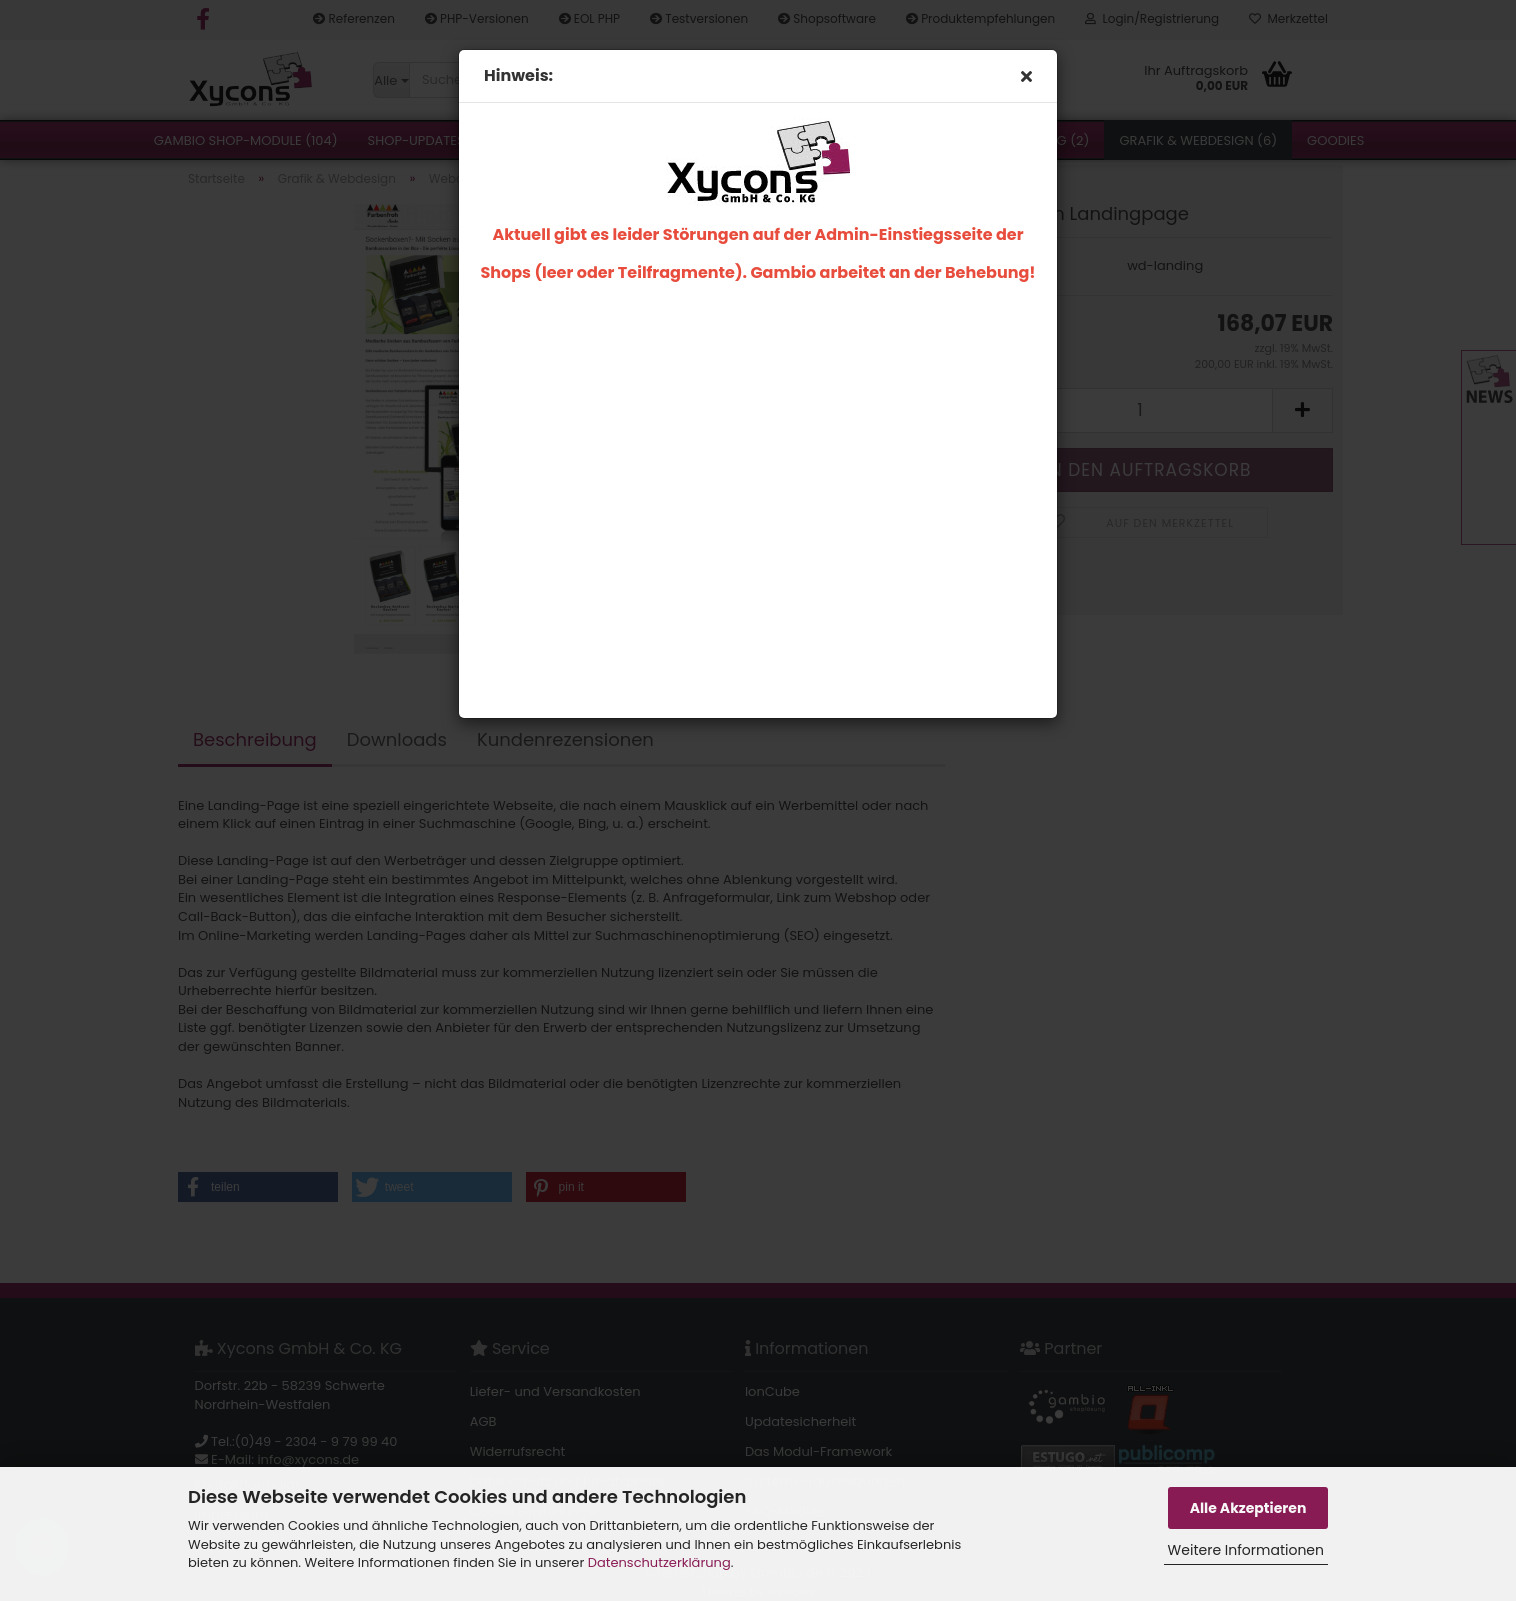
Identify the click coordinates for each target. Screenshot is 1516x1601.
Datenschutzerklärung (659, 1562)
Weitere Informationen (1246, 1550)
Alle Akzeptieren (1248, 1508)
